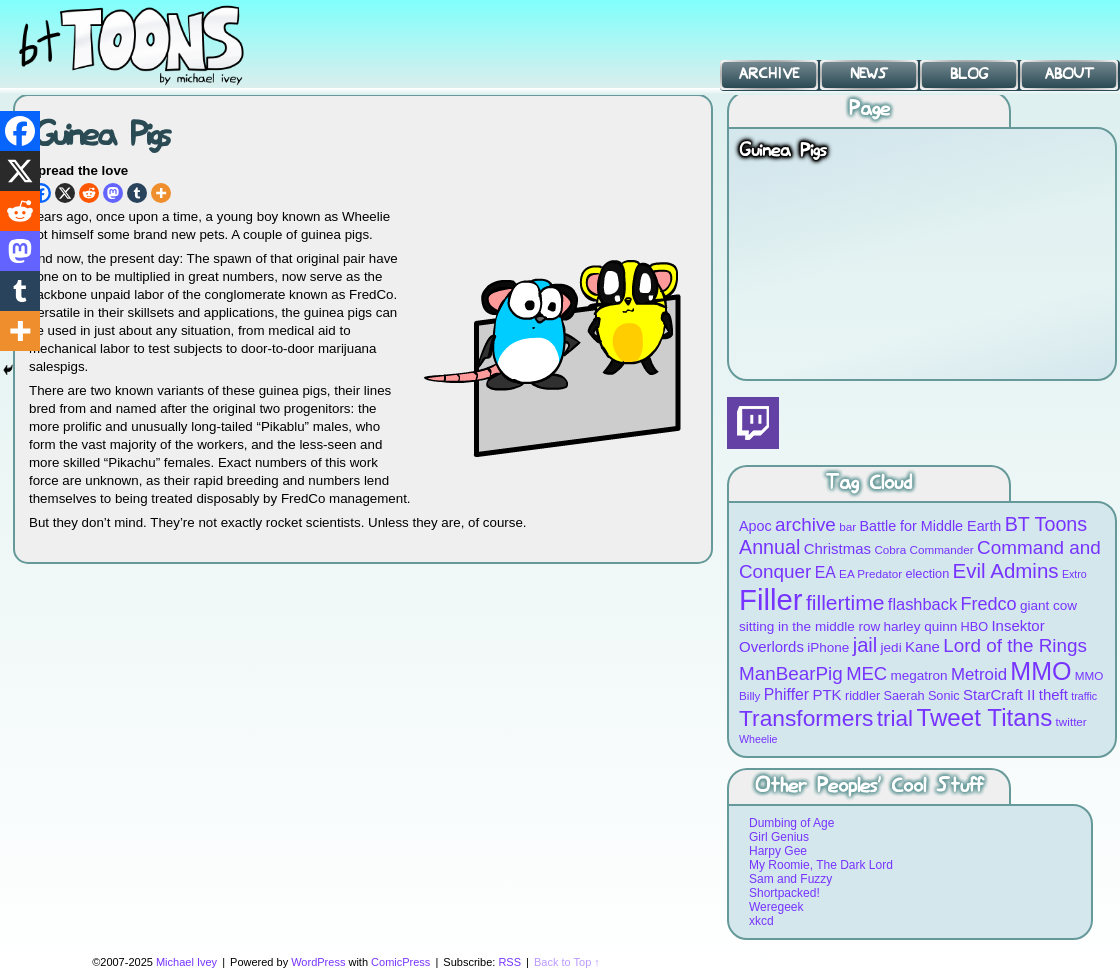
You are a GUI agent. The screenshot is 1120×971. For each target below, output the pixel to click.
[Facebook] (20, 131)
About (1069, 74)
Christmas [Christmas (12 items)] (837, 548)
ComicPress (400, 962)
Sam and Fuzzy (790, 879)
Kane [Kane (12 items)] (922, 646)
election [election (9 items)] (927, 573)
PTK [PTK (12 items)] (826, 694)
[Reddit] (89, 193)
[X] (65, 193)
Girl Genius (779, 837)
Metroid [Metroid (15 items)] (979, 674)
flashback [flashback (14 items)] (922, 604)
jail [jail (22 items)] (865, 645)
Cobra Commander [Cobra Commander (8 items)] (923, 549)
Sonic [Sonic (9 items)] (944, 695)
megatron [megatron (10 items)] (919, 675)
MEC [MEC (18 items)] (866, 673)
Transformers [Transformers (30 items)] (806, 718)
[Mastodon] (113, 193)
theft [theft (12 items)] (1053, 694)
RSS (509, 962)
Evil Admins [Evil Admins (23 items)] (1006, 570)
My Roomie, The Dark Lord (821, 865)
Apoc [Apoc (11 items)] (755, 526)
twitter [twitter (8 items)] (1071, 721)
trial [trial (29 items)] (895, 718)
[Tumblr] (137, 193)
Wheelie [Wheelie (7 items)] (758, 739)
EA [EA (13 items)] (825, 572)
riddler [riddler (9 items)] (862, 695)
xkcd (761, 921)
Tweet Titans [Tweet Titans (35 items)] (984, 717)
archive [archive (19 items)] (805, 524)
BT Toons (150, 44)
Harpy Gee (778, 851)
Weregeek (776, 907)
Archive (769, 74)
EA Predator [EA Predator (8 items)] (870, 573)
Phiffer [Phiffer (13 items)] (786, 694)
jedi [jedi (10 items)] (891, 647)
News (869, 74)
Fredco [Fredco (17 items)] (988, 604)
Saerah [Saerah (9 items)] (904, 695)
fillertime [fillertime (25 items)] (845, 602)
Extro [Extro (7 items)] (1074, 574)
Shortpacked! (784, 893)
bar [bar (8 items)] (847, 526)
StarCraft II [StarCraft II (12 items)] (999, 694)
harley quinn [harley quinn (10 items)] (921, 626)
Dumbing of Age (791, 823)
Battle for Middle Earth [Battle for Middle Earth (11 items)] (930, 526)
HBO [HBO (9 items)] (975, 626)
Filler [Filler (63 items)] (771, 599)
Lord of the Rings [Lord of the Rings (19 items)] (1015, 645)
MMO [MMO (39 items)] (1040, 671)
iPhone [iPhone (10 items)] (828, 647)
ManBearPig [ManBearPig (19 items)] (791, 673)
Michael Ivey (186, 962)
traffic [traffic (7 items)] (1084, 696)
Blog (969, 74)
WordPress (318, 962)
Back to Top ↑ (567, 962)
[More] (161, 193)
